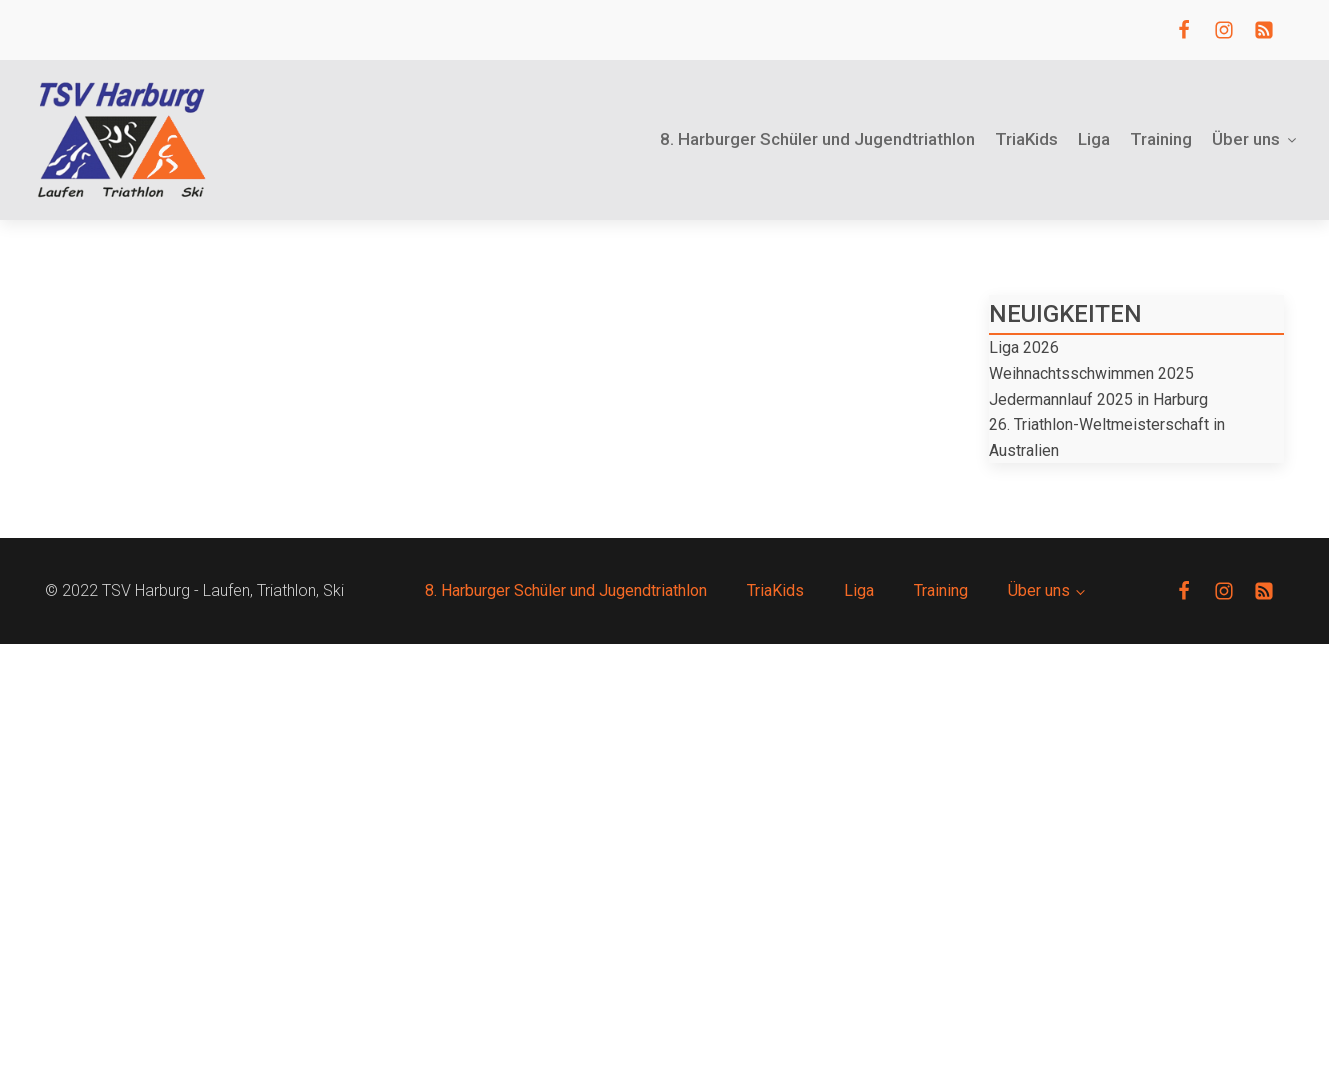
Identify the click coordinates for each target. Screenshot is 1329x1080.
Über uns (1255, 139)
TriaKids (1026, 139)
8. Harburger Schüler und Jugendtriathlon (817, 139)
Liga (1094, 139)
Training (1161, 139)
